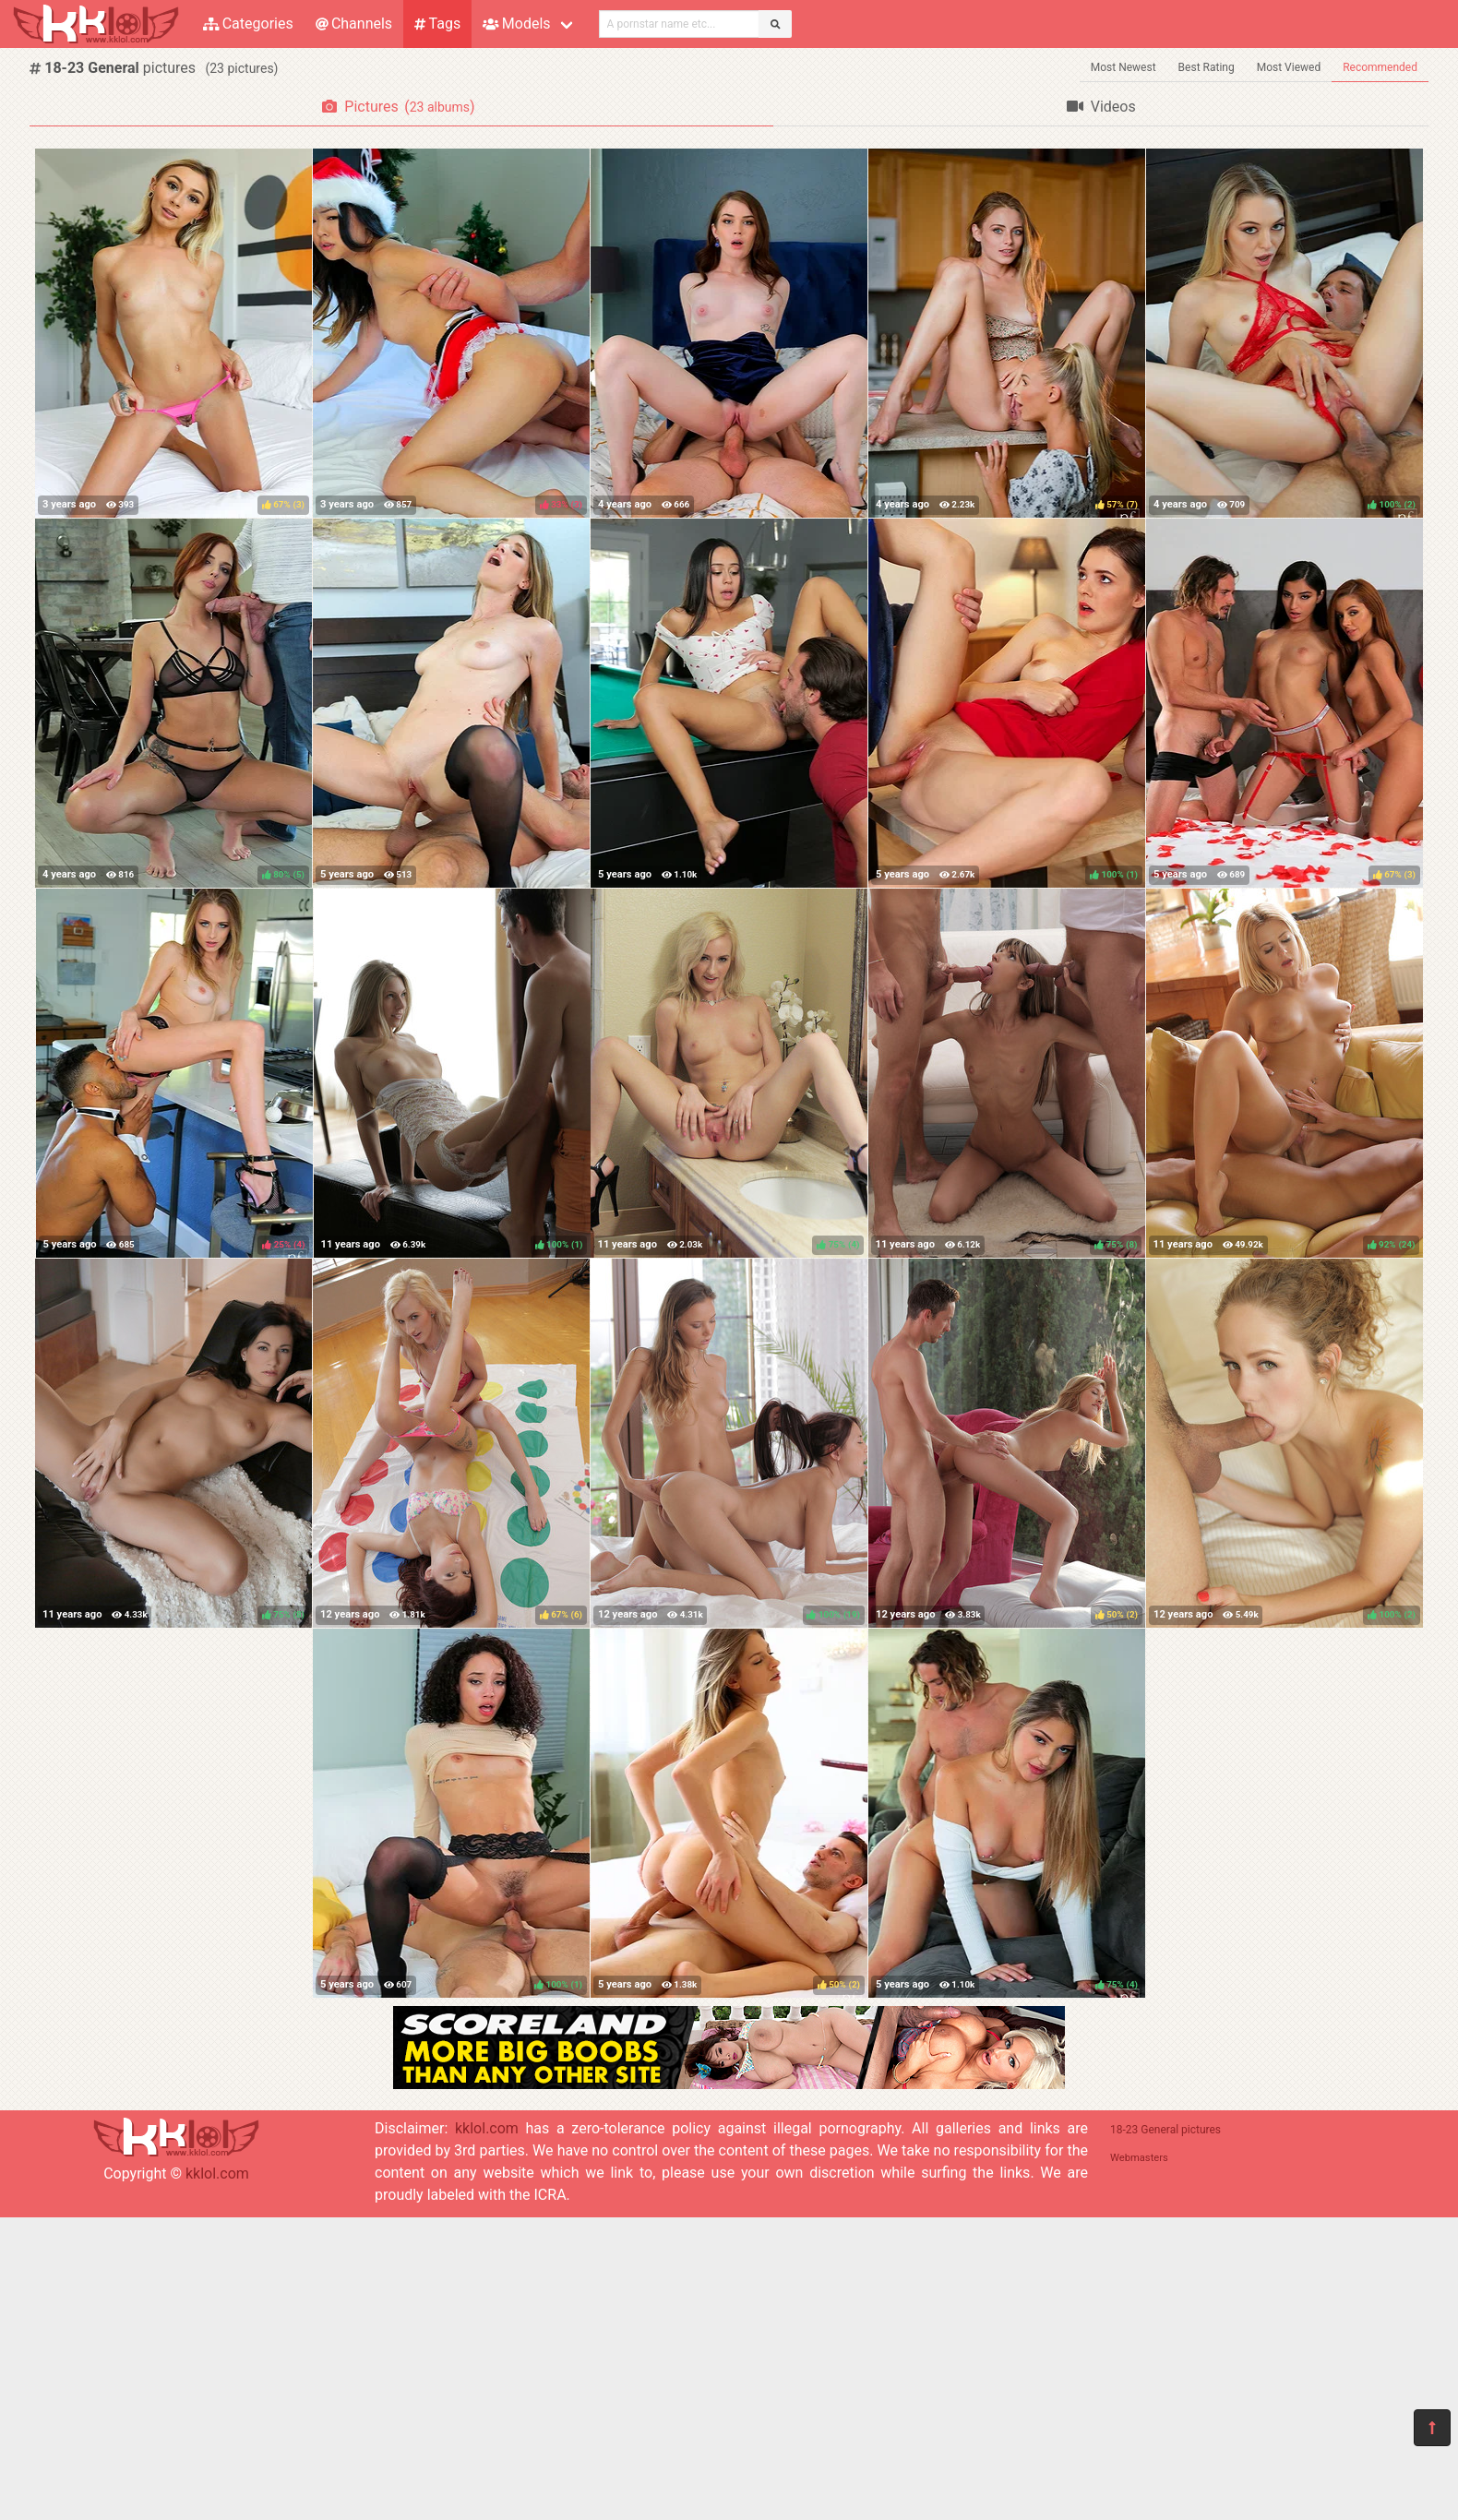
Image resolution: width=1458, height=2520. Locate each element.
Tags (437, 23)
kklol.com (217, 2173)
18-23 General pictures (1165, 2129)
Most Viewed (1289, 67)
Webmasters (1139, 2158)
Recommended (1380, 67)
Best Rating (1206, 67)
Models (516, 23)
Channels (354, 23)
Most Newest (1123, 67)
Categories (248, 23)
